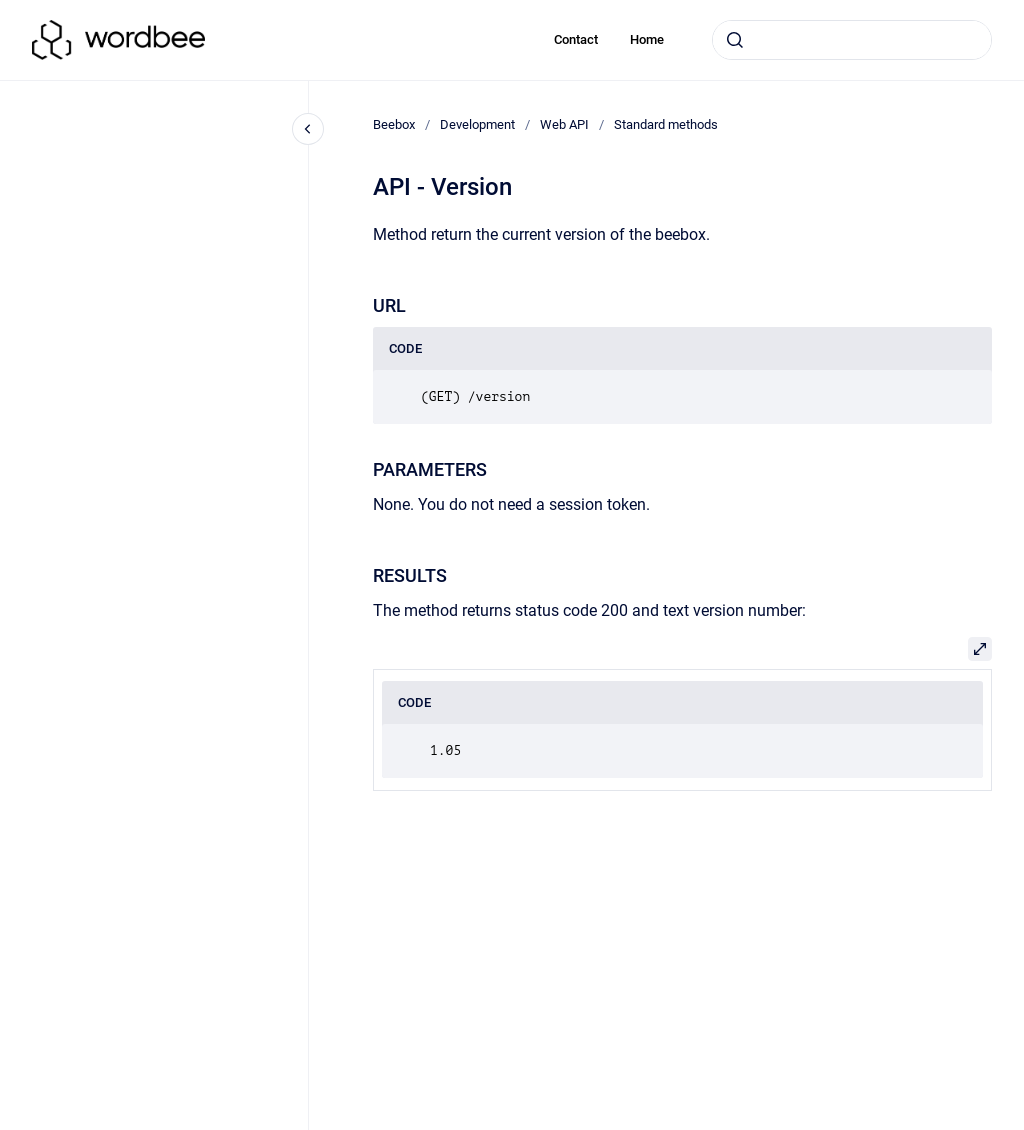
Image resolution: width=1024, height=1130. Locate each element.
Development (477, 124)
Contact (576, 39)
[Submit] (735, 40)
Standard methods (666, 124)
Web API (564, 124)
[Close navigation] (308, 129)
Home (647, 39)
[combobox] (852, 40)
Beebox (394, 124)
